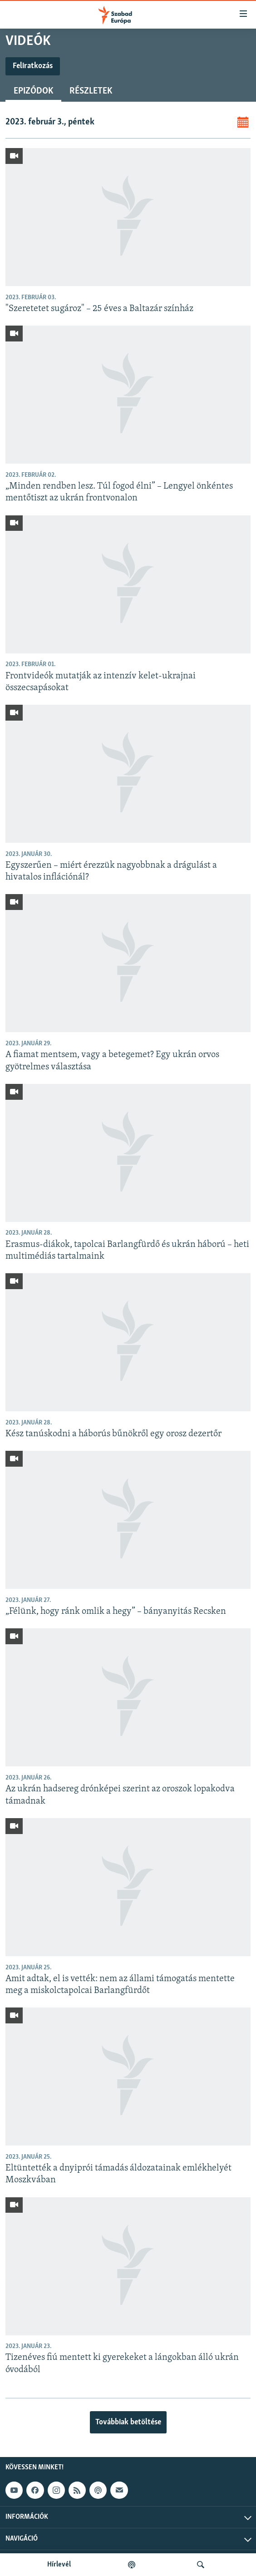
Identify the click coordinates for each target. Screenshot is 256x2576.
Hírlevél (59, 2564)
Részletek (90, 91)
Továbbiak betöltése (128, 2422)
